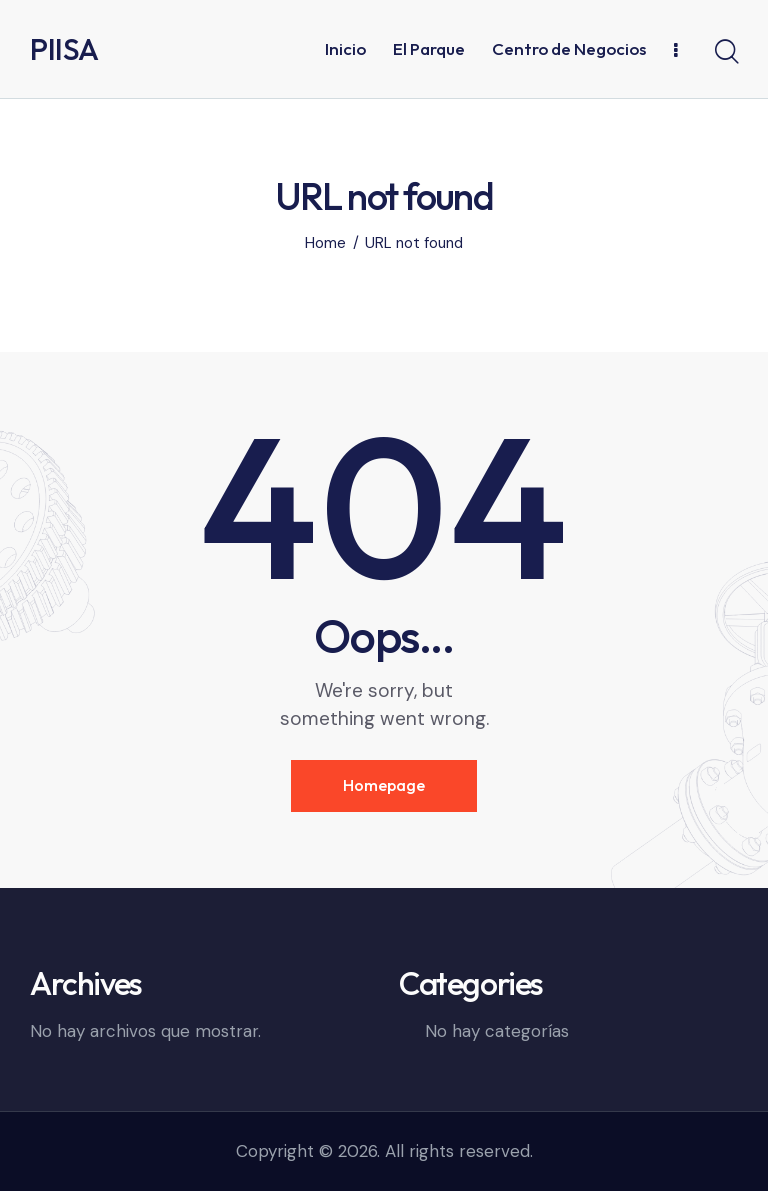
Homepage (384, 785)
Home (325, 243)
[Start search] (725, 52)
